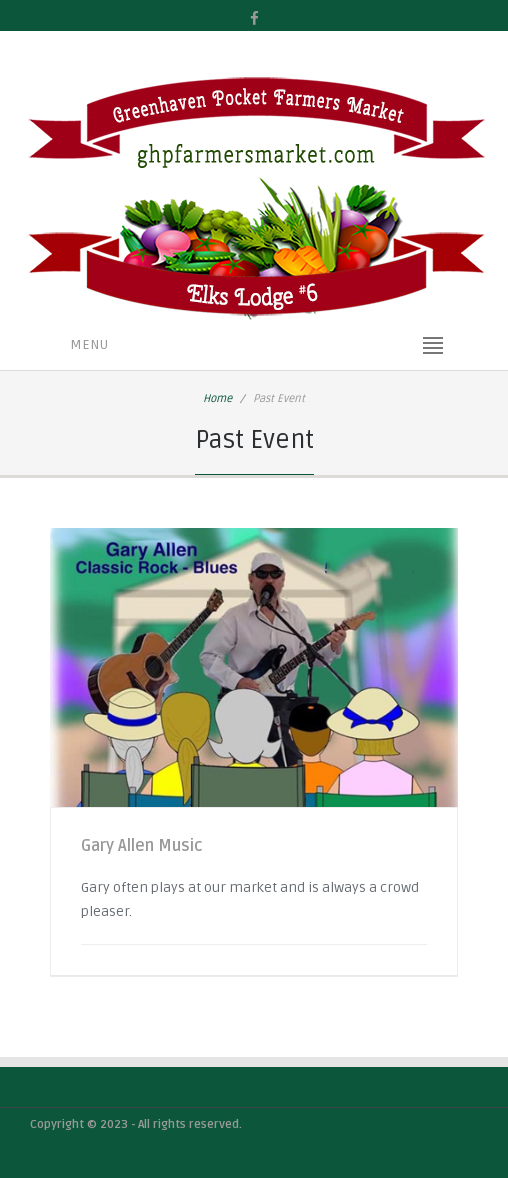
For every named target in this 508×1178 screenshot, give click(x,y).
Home (217, 398)
